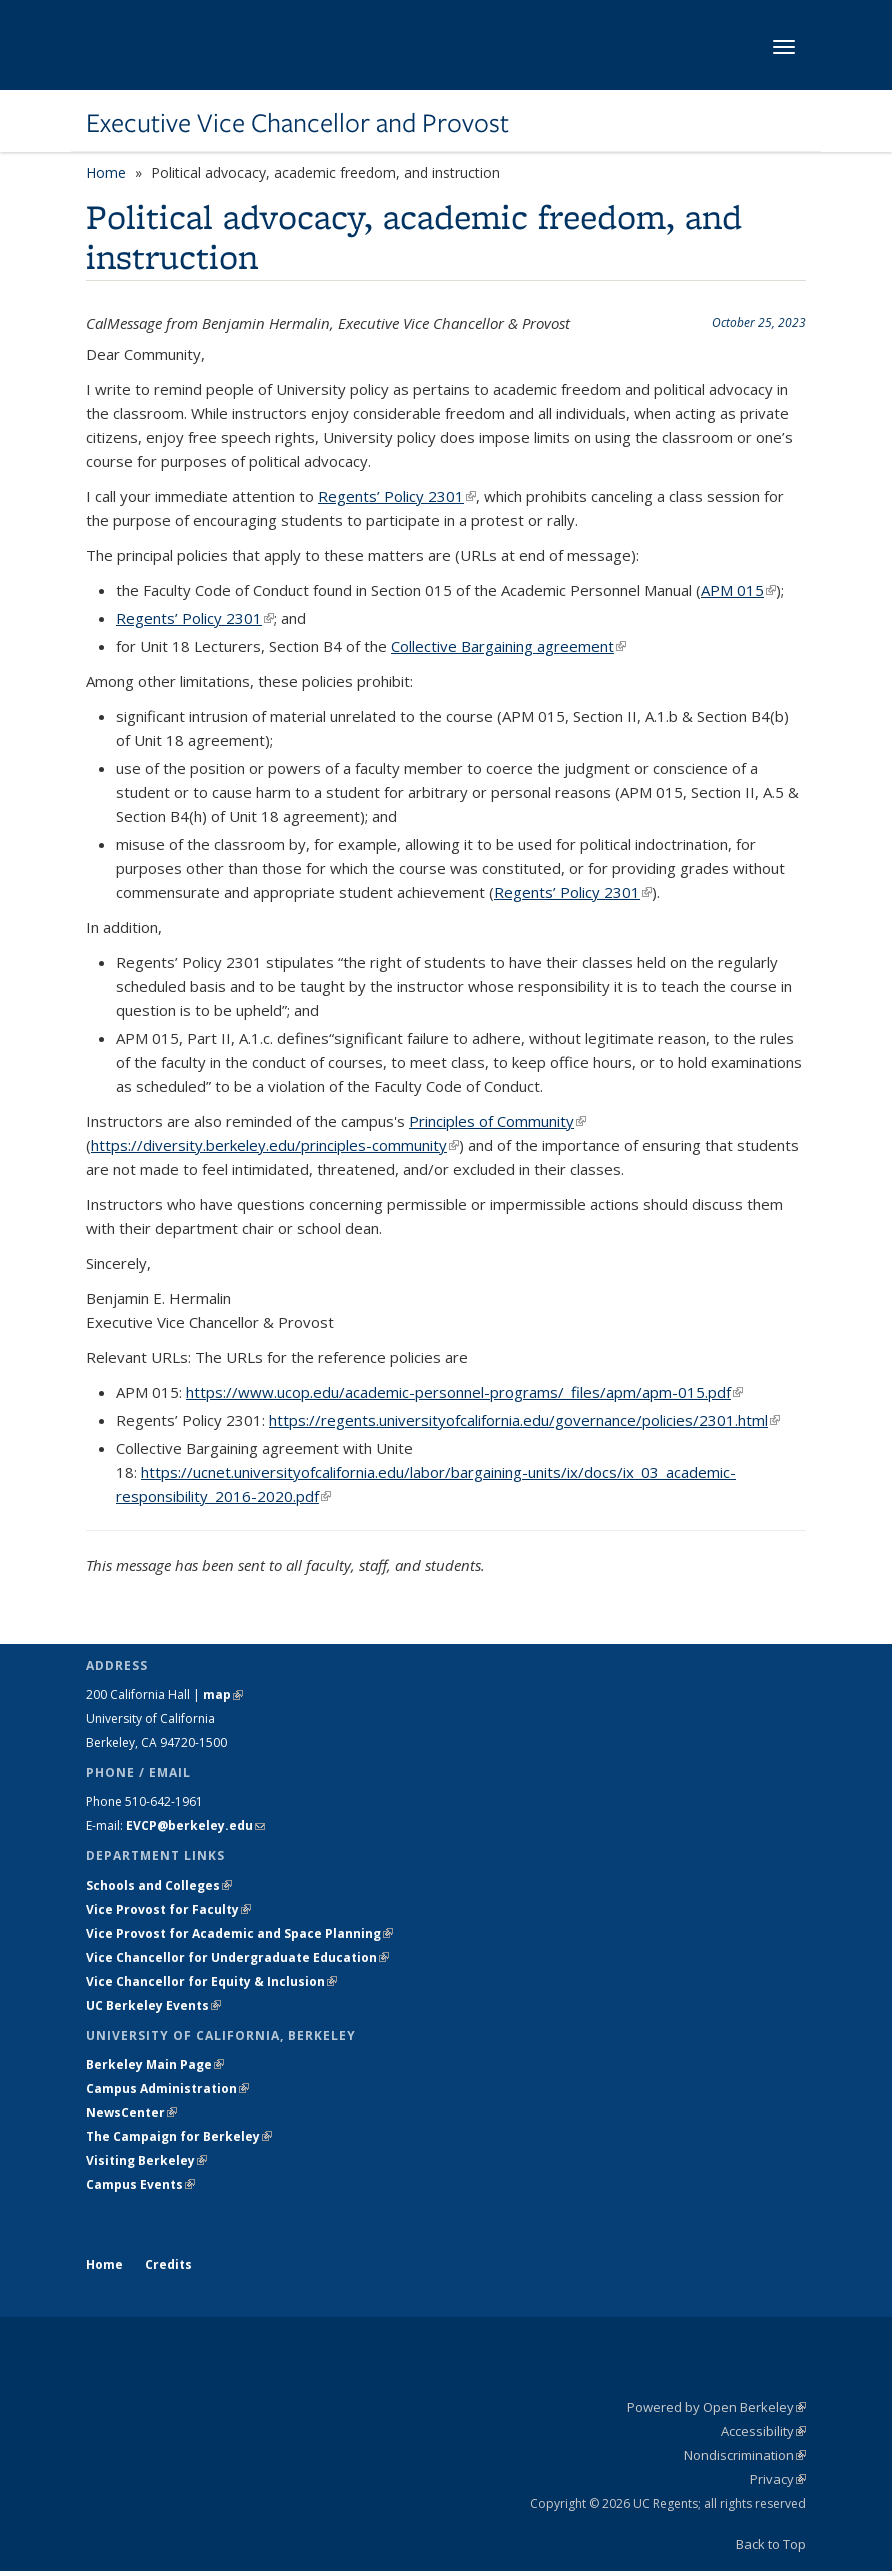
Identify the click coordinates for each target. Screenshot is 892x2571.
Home (106, 172)
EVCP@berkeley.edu (195, 1825)
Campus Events (140, 2184)
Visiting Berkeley (146, 2160)
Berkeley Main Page (155, 2064)
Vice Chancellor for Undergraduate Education (237, 1957)
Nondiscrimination (745, 2455)
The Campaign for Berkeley (179, 2136)
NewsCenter (131, 2112)
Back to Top (771, 2544)
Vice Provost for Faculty (168, 1909)
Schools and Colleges (159, 1885)
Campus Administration (167, 2088)
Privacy (778, 2479)
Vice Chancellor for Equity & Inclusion (211, 1981)
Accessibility (763, 2431)
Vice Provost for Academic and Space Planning (239, 1933)
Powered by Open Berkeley (716, 2407)
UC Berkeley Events (153, 2005)
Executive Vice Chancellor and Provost (297, 123)
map (223, 1694)
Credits (168, 2264)
